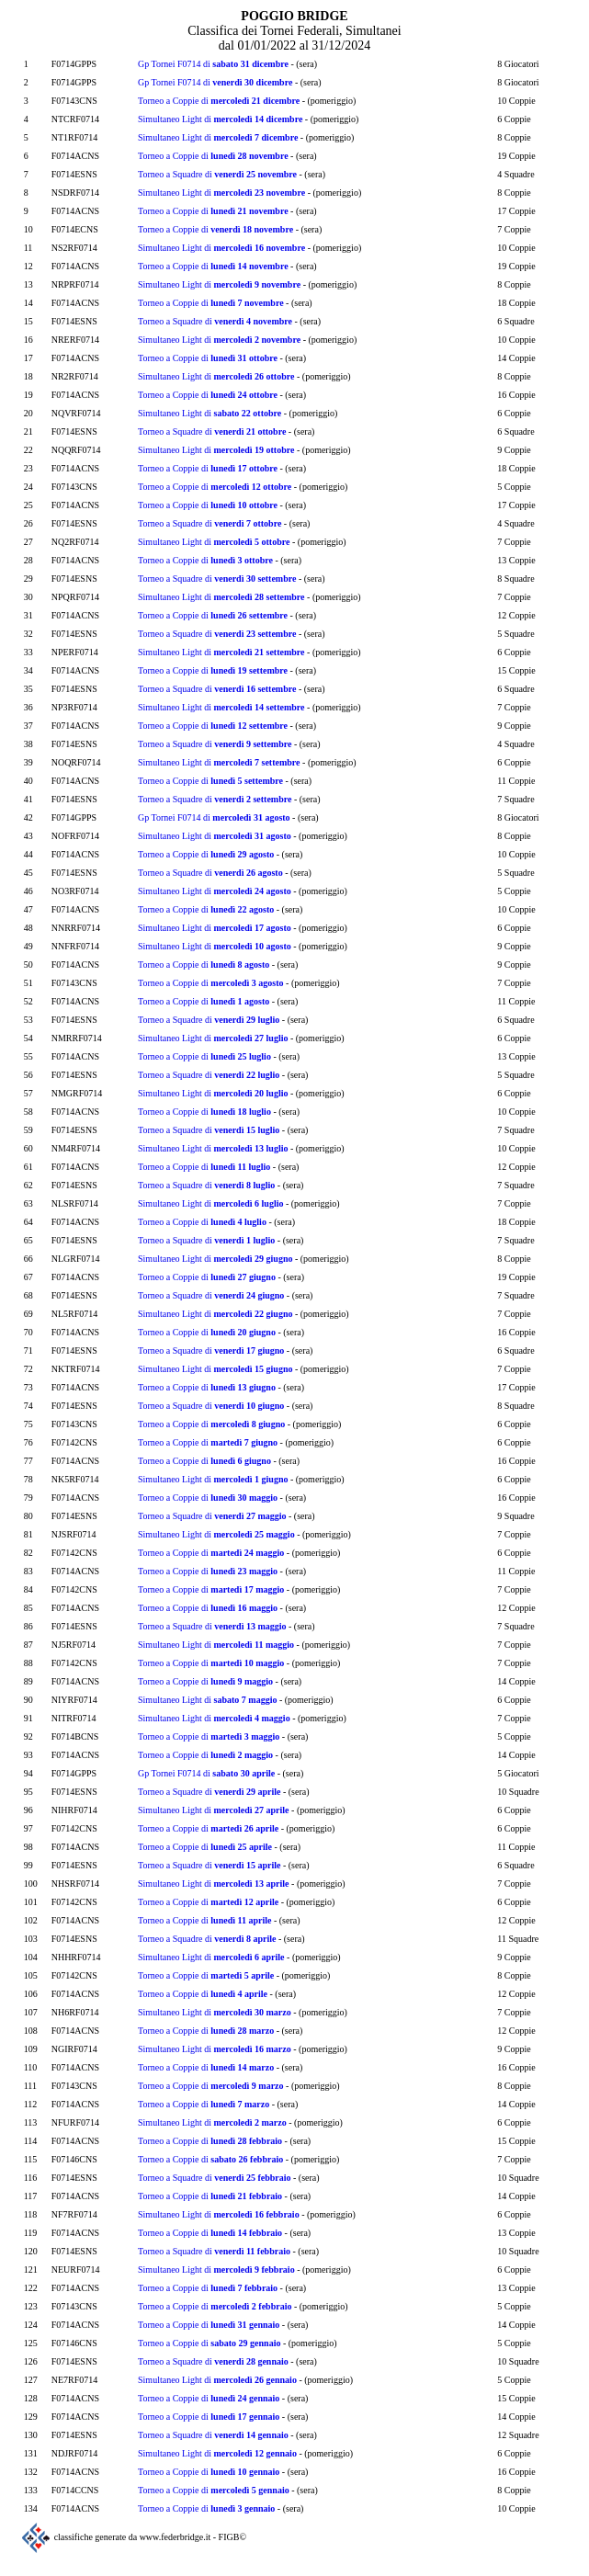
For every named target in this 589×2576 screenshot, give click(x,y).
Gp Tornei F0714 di (213, 64)
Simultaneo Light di (220, 119)
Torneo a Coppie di (219, 101)
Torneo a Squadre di (217, 174)
